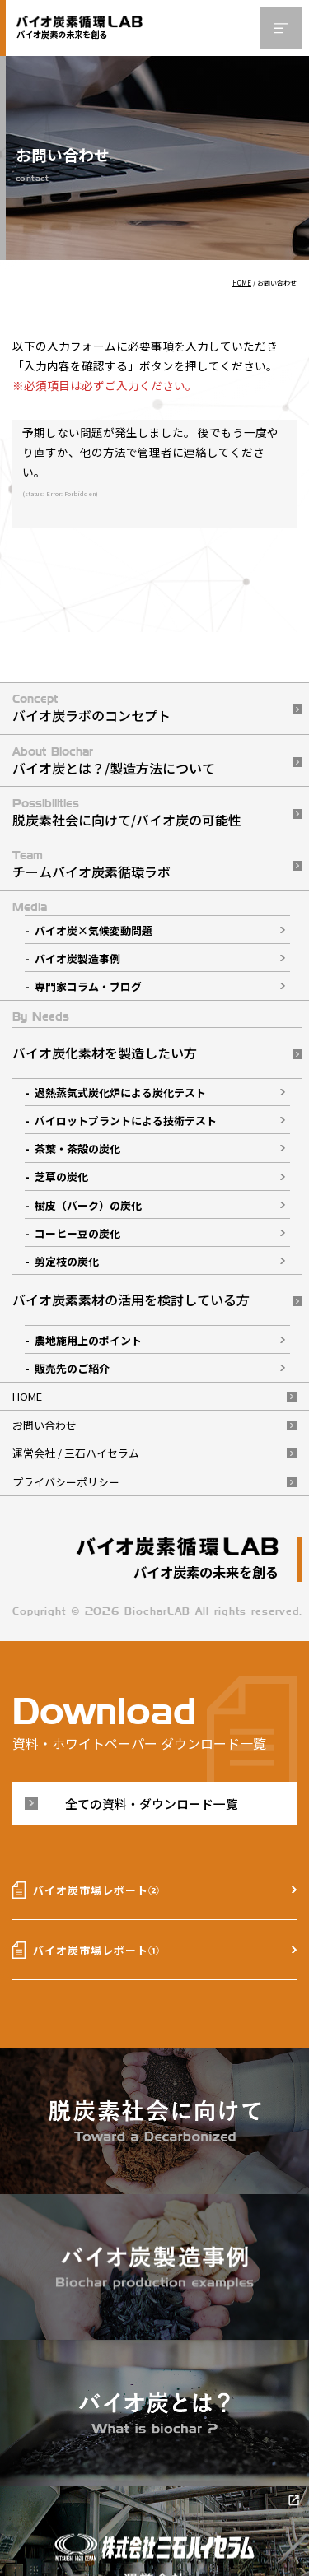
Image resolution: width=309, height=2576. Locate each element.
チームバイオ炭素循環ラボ (91, 871)
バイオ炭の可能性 (188, 820)
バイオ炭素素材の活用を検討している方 (131, 1299)
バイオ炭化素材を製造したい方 (104, 1052)
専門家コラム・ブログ (88, 986)
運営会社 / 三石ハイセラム (75, 1453)
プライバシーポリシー (65, 1482)
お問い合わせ (44, 1425)
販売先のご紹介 (72, 1368)
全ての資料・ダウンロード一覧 (151, 1803)
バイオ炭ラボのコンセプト (91, 715)
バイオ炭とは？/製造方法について (113, 768)
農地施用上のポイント (88, 1340)
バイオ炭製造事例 (77, 958)
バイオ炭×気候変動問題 (93, 930)
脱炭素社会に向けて (71, 820)
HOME (27, 1396)
